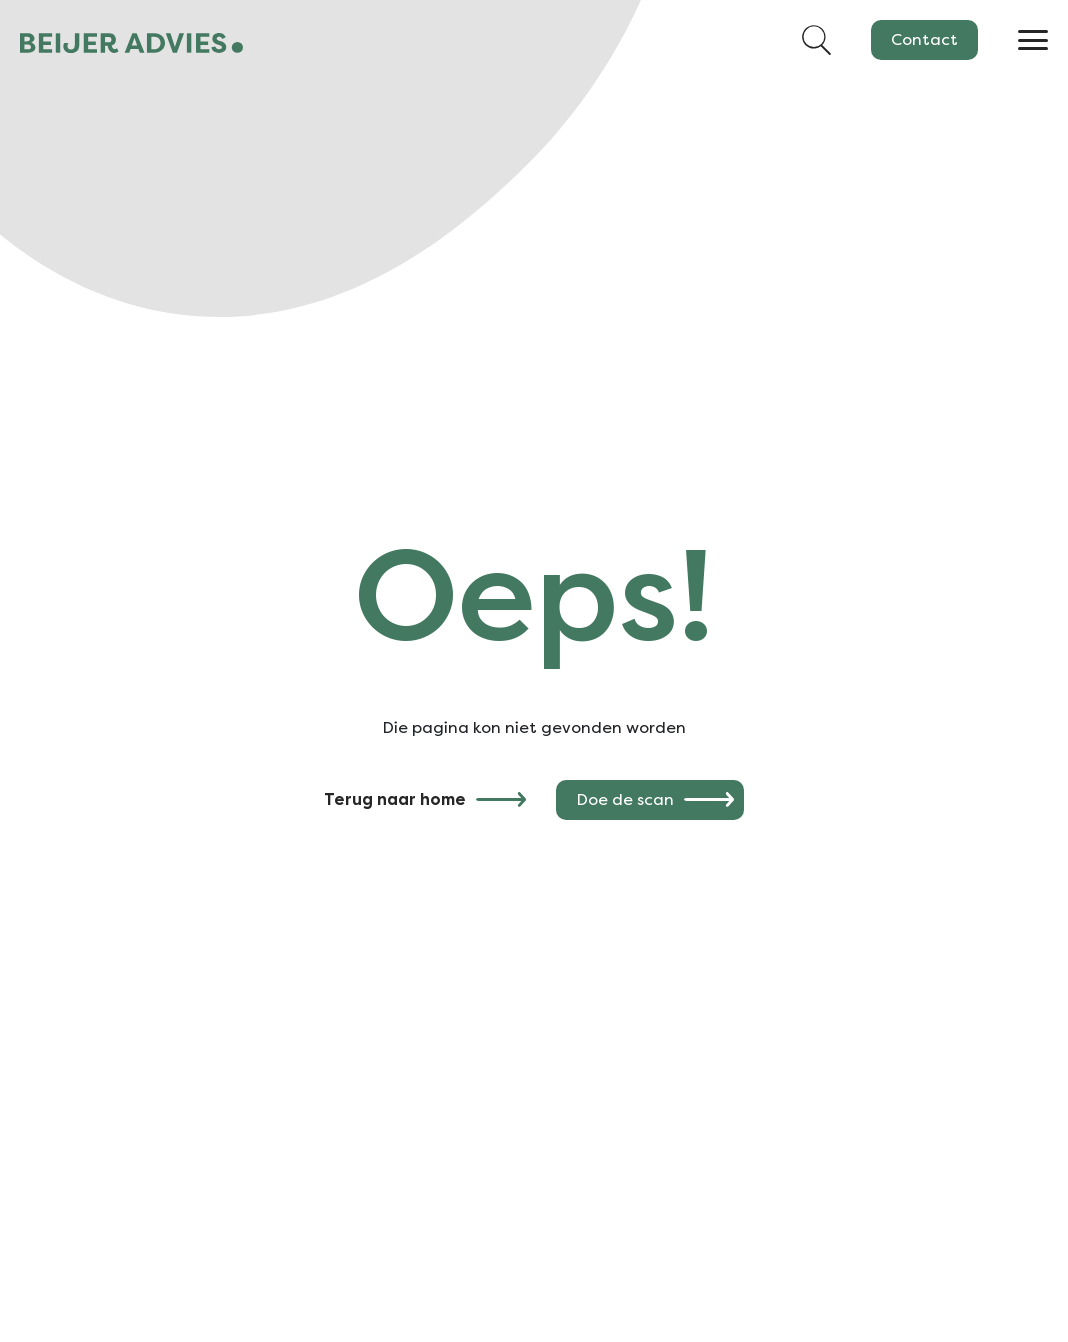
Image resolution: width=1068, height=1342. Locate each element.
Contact (924, 39)
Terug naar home (395, 799)
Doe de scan (625, 799)
